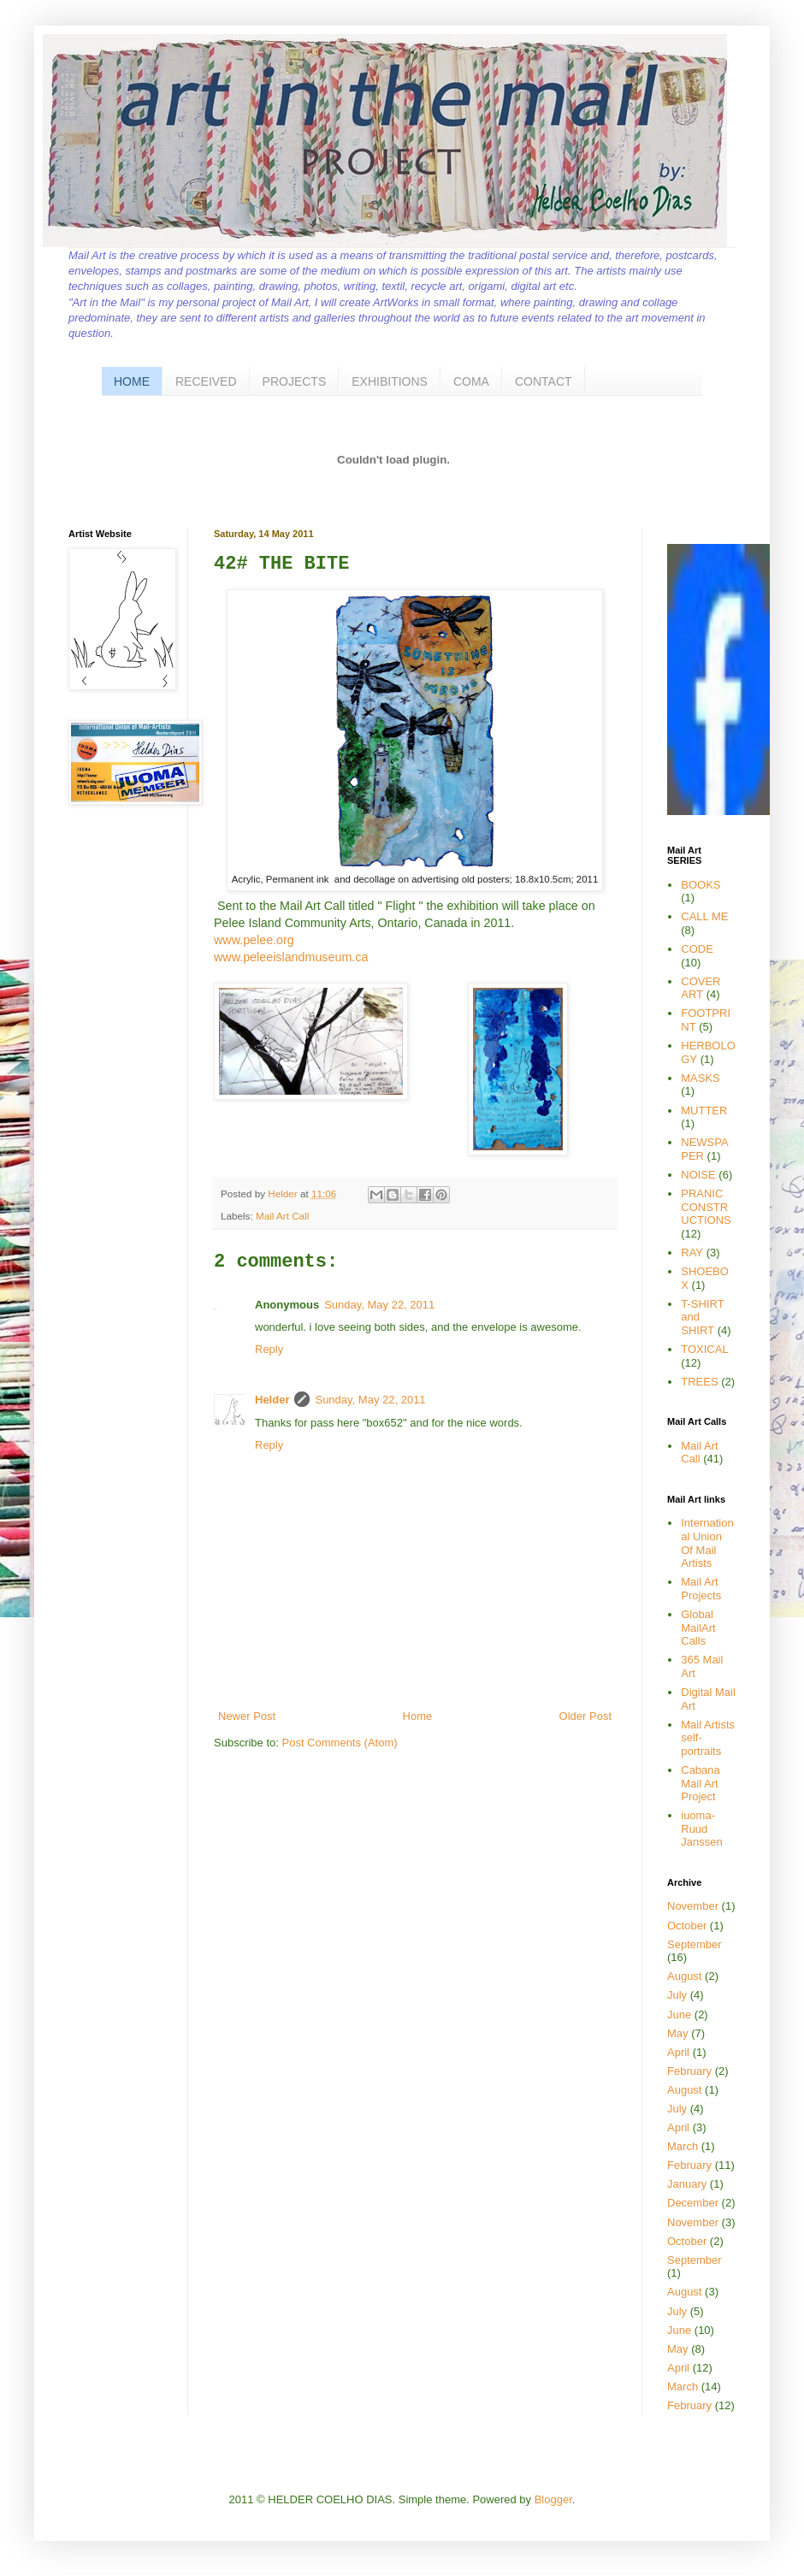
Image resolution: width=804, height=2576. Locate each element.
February (689, 2071)
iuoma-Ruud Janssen (701, 1828)
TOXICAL (704, 1349)
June (679, 2014)
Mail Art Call (282, 1215)
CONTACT (543, 381)
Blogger (553, 2499)
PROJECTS (295, 381)
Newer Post (246, 1716)
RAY (692, 1252)
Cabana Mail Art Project (700, 1783)
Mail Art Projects (701, 1588)
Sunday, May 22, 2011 (379, 1304)
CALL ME (704, 916)
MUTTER (704, 1110)
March (682, 2146)
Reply (269, 1349)
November (692, 1906)
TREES (699, 1381)
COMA (471, 381)
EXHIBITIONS (390, 381)
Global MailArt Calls (698, 1627)
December (692, 2202)
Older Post (585, 1716)
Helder (284, 1193)
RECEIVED (206, 381)
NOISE (698, 1174)
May (678, 2033)
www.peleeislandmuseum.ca (291, 957)
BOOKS (700, 884)
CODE (697, 948)
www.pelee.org (254, 940)
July (677, 1994)
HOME (132, 381)
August (684, 1976)
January (686, 2183)
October (686, 1925)
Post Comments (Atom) (340, 1742)
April (678, 2052)
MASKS (700, 1078)
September (694, 1944)
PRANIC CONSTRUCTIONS (706, 1206)
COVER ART (700, 988)
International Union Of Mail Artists (707, 1542)
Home (418, 1716)
